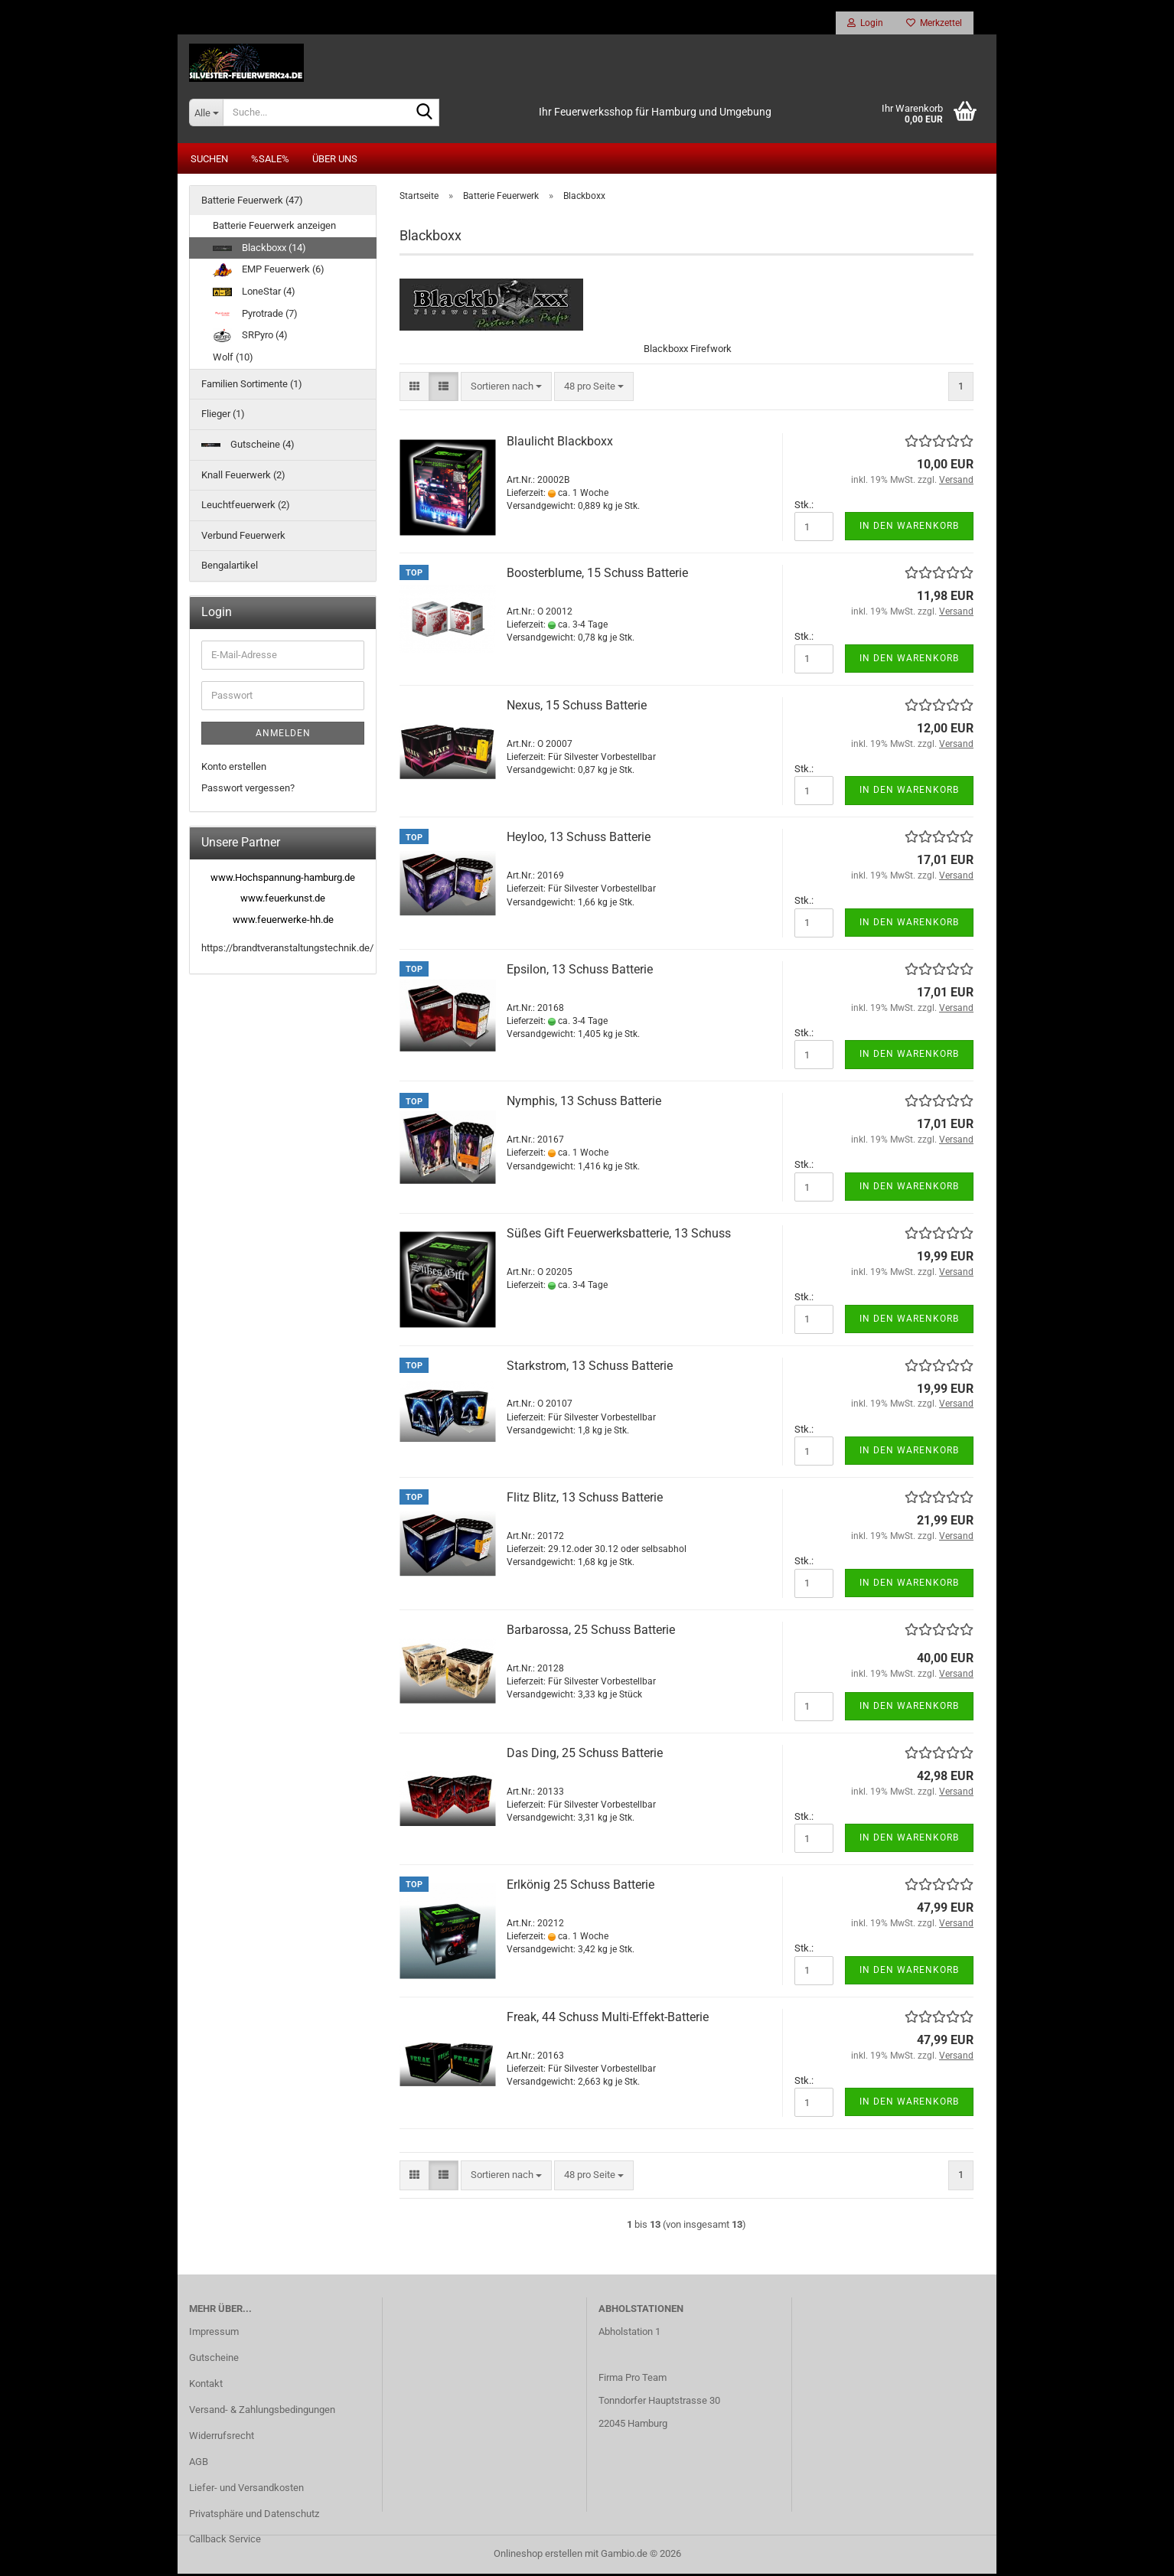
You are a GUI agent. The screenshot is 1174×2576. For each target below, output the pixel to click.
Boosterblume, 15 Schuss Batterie (597, 576)
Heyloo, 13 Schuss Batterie (579, 840)
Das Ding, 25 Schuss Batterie (585, 1755)
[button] (414, 389)
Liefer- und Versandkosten (246, 2490)
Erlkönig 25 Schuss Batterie (580, 1887)
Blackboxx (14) (259, 250)
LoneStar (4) (254, 293)
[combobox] (506, 389)
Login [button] (865, 23)
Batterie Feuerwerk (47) (252, 202)
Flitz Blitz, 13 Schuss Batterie (585, 1499)
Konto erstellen (233, 768)
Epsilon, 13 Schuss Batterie (580, 971)
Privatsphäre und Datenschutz (254, 2516)
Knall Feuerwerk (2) (243, 477)
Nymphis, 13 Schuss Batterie (584, 1104)
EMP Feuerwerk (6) (268, 272)
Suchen (209, 161)
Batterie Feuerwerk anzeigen (274, 228)
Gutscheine (214, 2360)
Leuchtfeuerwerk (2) (245, 507)
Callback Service (225, 2542)
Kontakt (206, 2386)
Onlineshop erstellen (538, 2555)
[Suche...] (206, 115)
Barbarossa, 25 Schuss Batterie (591, 1632)
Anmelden (283, 735)
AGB (198, 2464)
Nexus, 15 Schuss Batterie (577, 707)
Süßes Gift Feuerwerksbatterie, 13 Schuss (619, 1235)
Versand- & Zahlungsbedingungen (262, 2412)
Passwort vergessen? (248, 791)
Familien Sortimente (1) (251, 386)
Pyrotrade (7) (255, 315)
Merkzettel (934, 23)
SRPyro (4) (250, 338)
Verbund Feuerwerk (243, 537)
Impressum (214, 2334)
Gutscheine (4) (248, 446)
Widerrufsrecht (221, 2438)
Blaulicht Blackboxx (560, 443)
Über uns (334, 161)
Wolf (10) (233, 360)
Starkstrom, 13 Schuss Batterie (590, 1368)
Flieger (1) (223, 416)
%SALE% (270, 161)
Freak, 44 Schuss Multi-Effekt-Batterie (608, 2019)
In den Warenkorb (909, 528)
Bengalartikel (229, 568)
